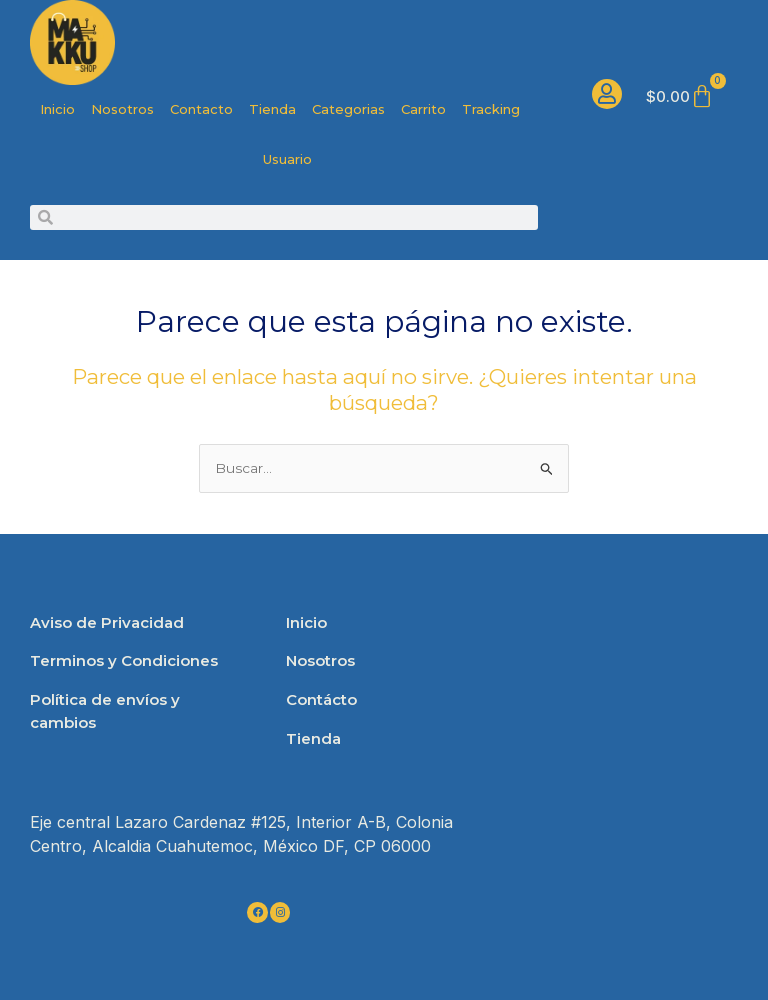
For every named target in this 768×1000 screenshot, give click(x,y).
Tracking (491, 109)
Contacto (201, 109)
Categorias (348, 109)
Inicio (57, 109)
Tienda (272, 109)
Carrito (423, 109)
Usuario (287, 159)
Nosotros (122, 109)
